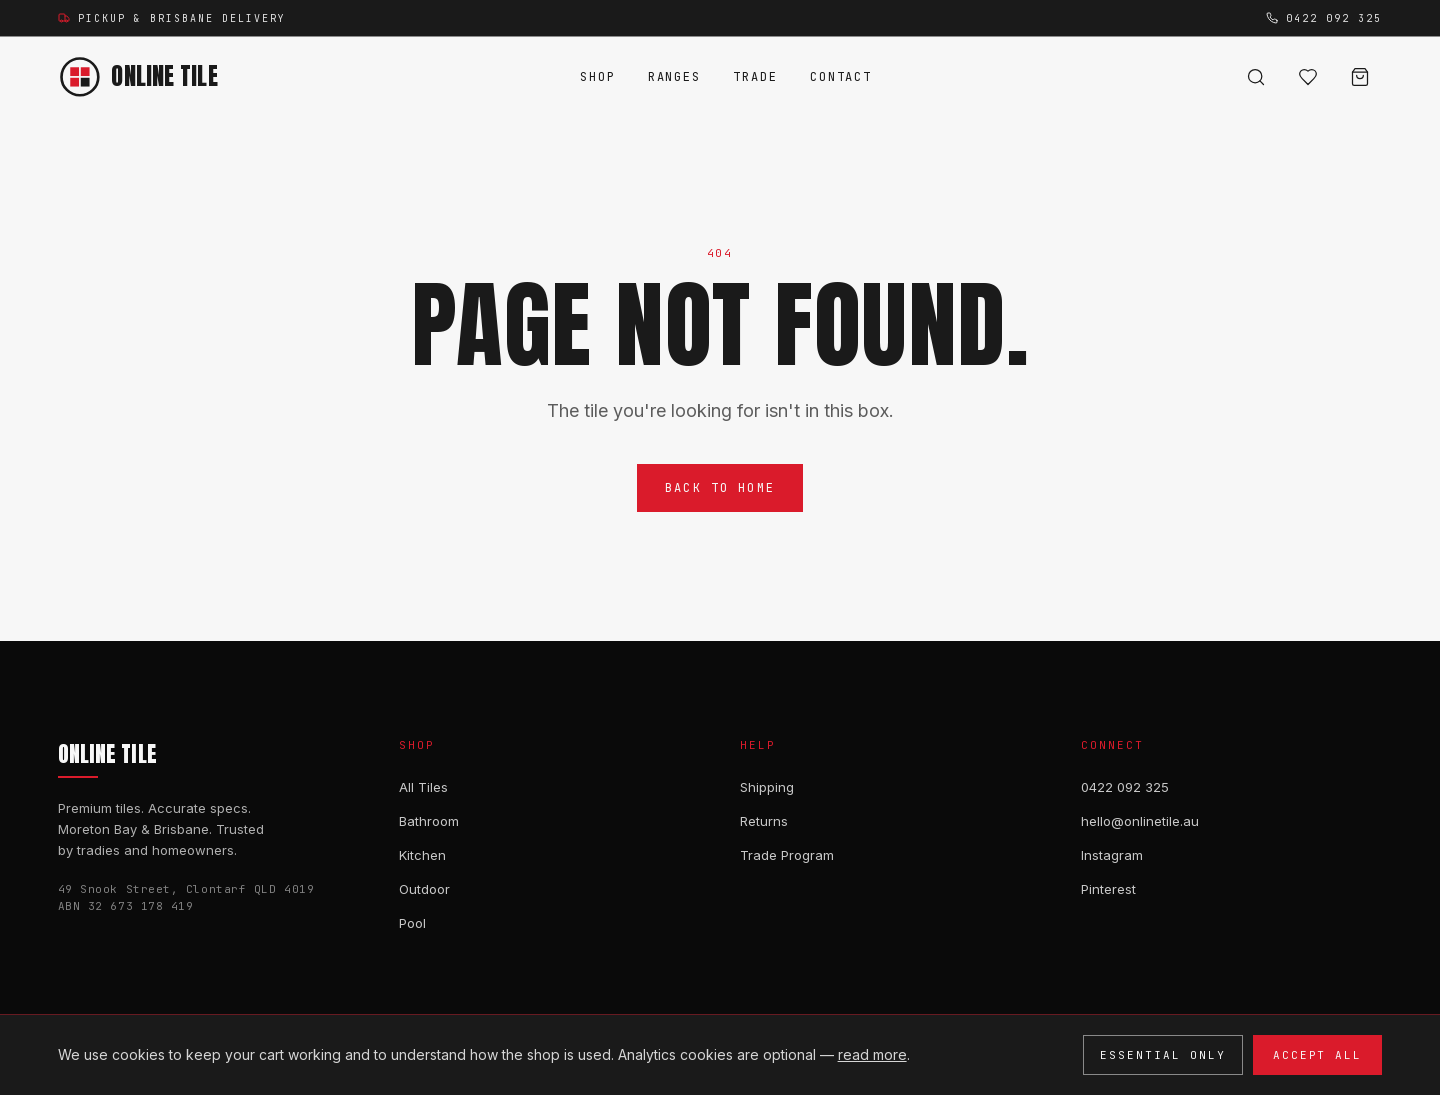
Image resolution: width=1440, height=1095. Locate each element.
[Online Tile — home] (138, 77)
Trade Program (787, 855)
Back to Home (720, 489)
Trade (755, 77)
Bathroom (429, 821)
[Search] (1256, 77)
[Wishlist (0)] (1308, 77)
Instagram (1112, 855)
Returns (764, 821)
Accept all (1318, 1055)
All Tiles (423, 787)
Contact (841, 77)
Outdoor (424, 889)
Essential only (1163, 1055)
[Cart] (1360, 77)
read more (872, 1054)
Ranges (675, 77)
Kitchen (422, 855)
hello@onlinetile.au (1140, 821)
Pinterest (1108, 889)
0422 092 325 (1125, 787)
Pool (412, 923)
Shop (598, 77)
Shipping (767, 787)
